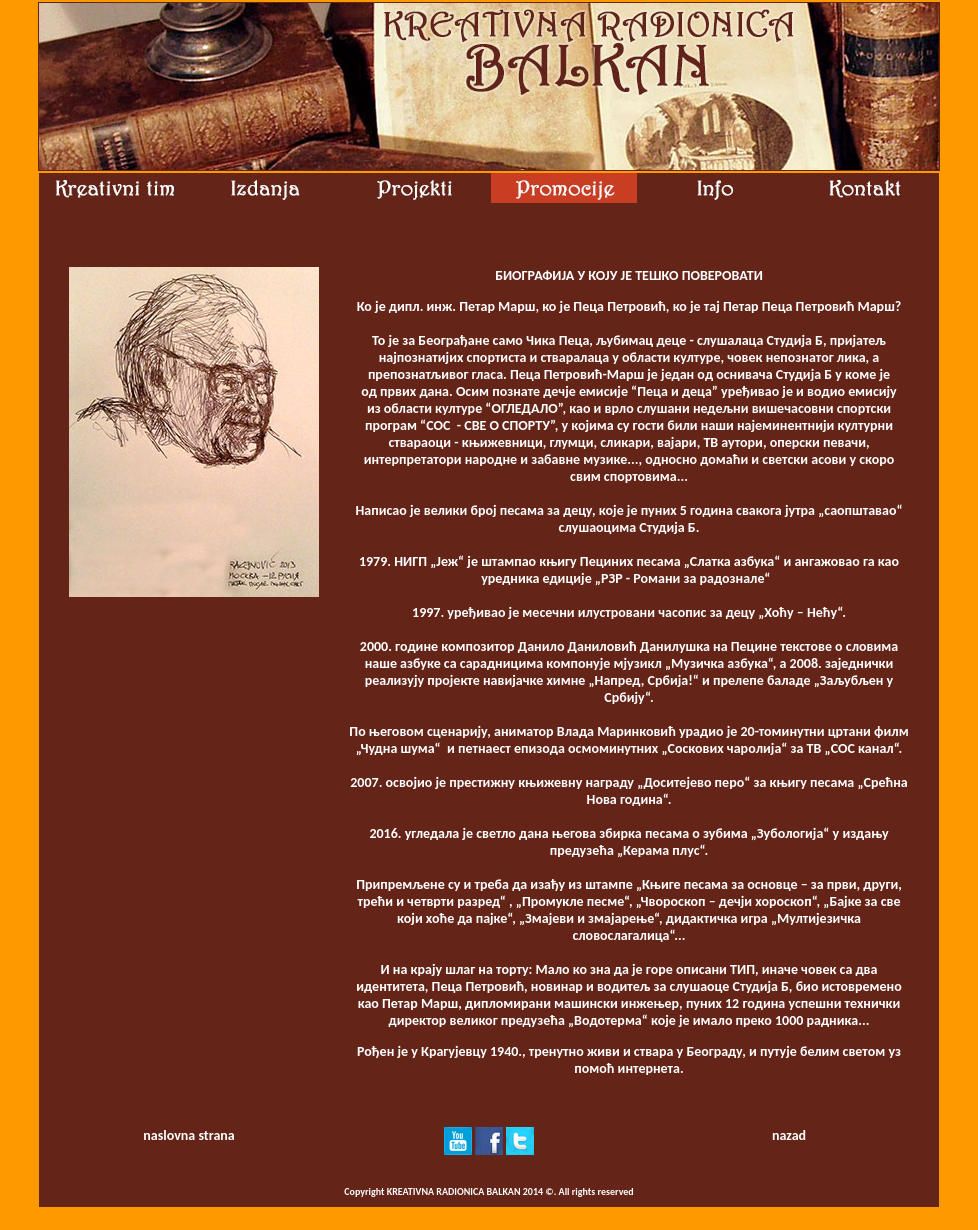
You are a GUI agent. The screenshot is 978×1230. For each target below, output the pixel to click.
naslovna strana (188, 1135)
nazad (789, 1135)
